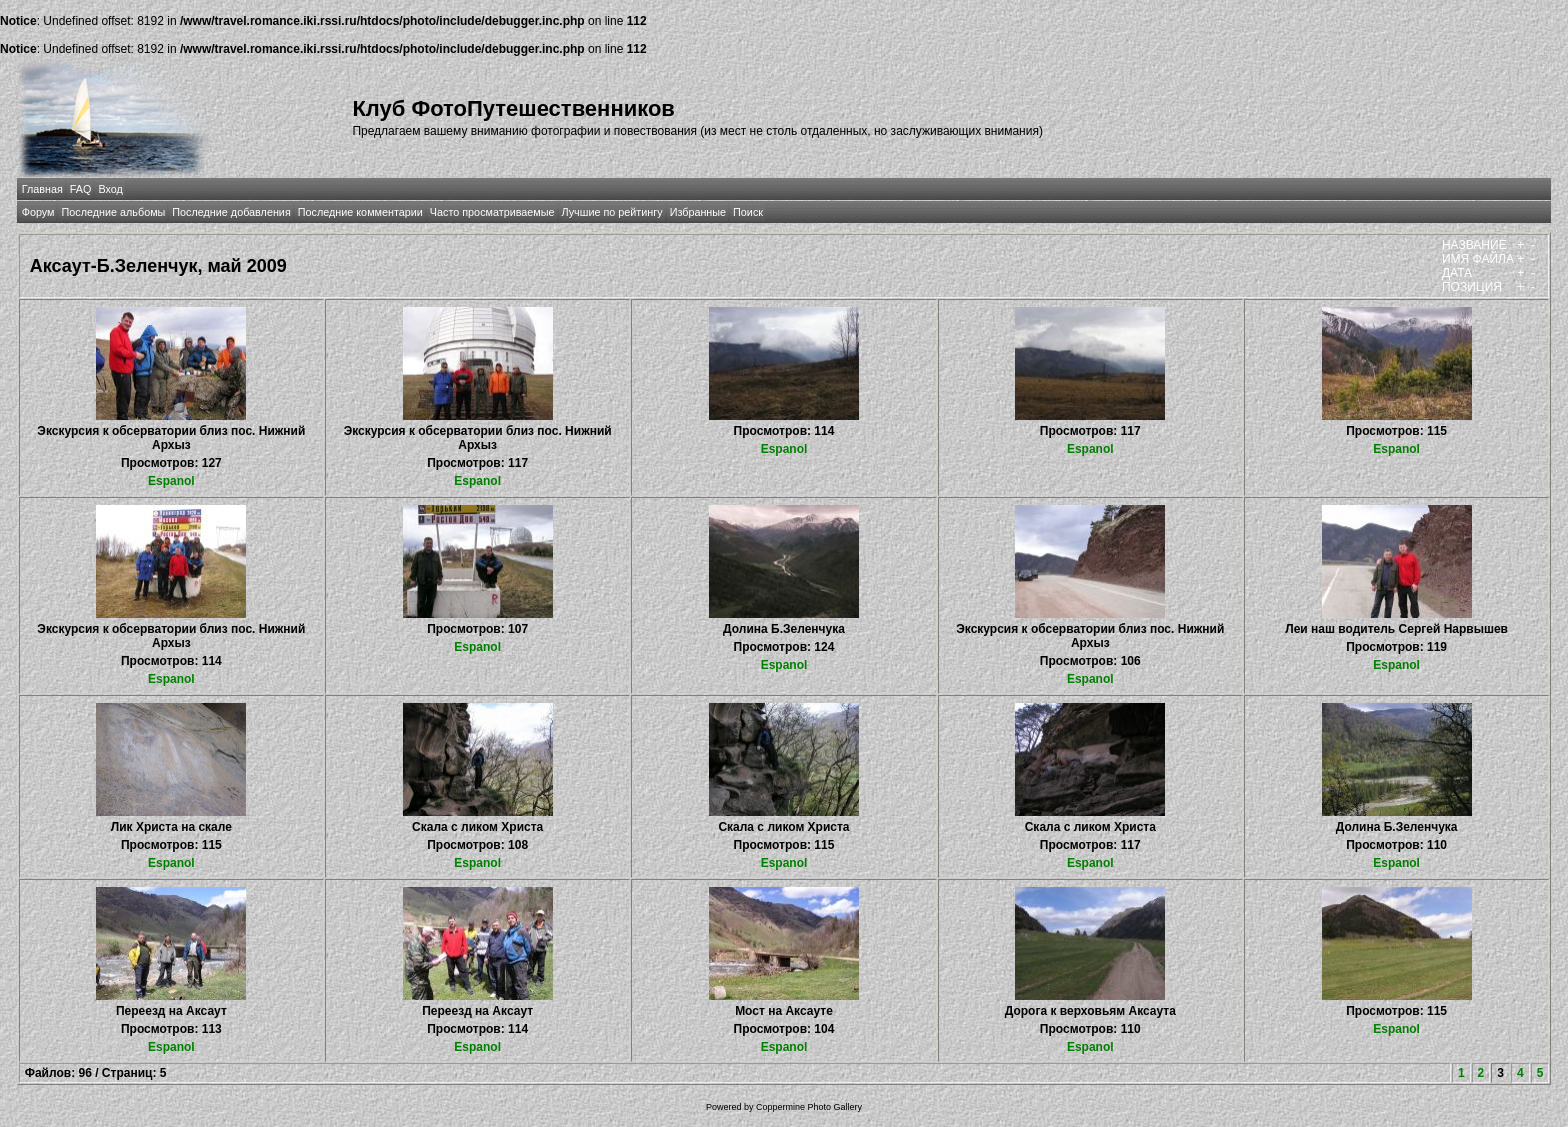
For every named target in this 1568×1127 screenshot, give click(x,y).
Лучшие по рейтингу (612, 212)
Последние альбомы (113, 212)
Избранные (698, 212)
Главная (42, 189)
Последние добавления (231, 212)
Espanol (171, 481)
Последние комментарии (360, 212)
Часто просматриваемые (492, 212)
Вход (110, 189)
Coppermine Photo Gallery (809, 1107)
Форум (38, 212)
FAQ (81, 189)
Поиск (748, 212)
